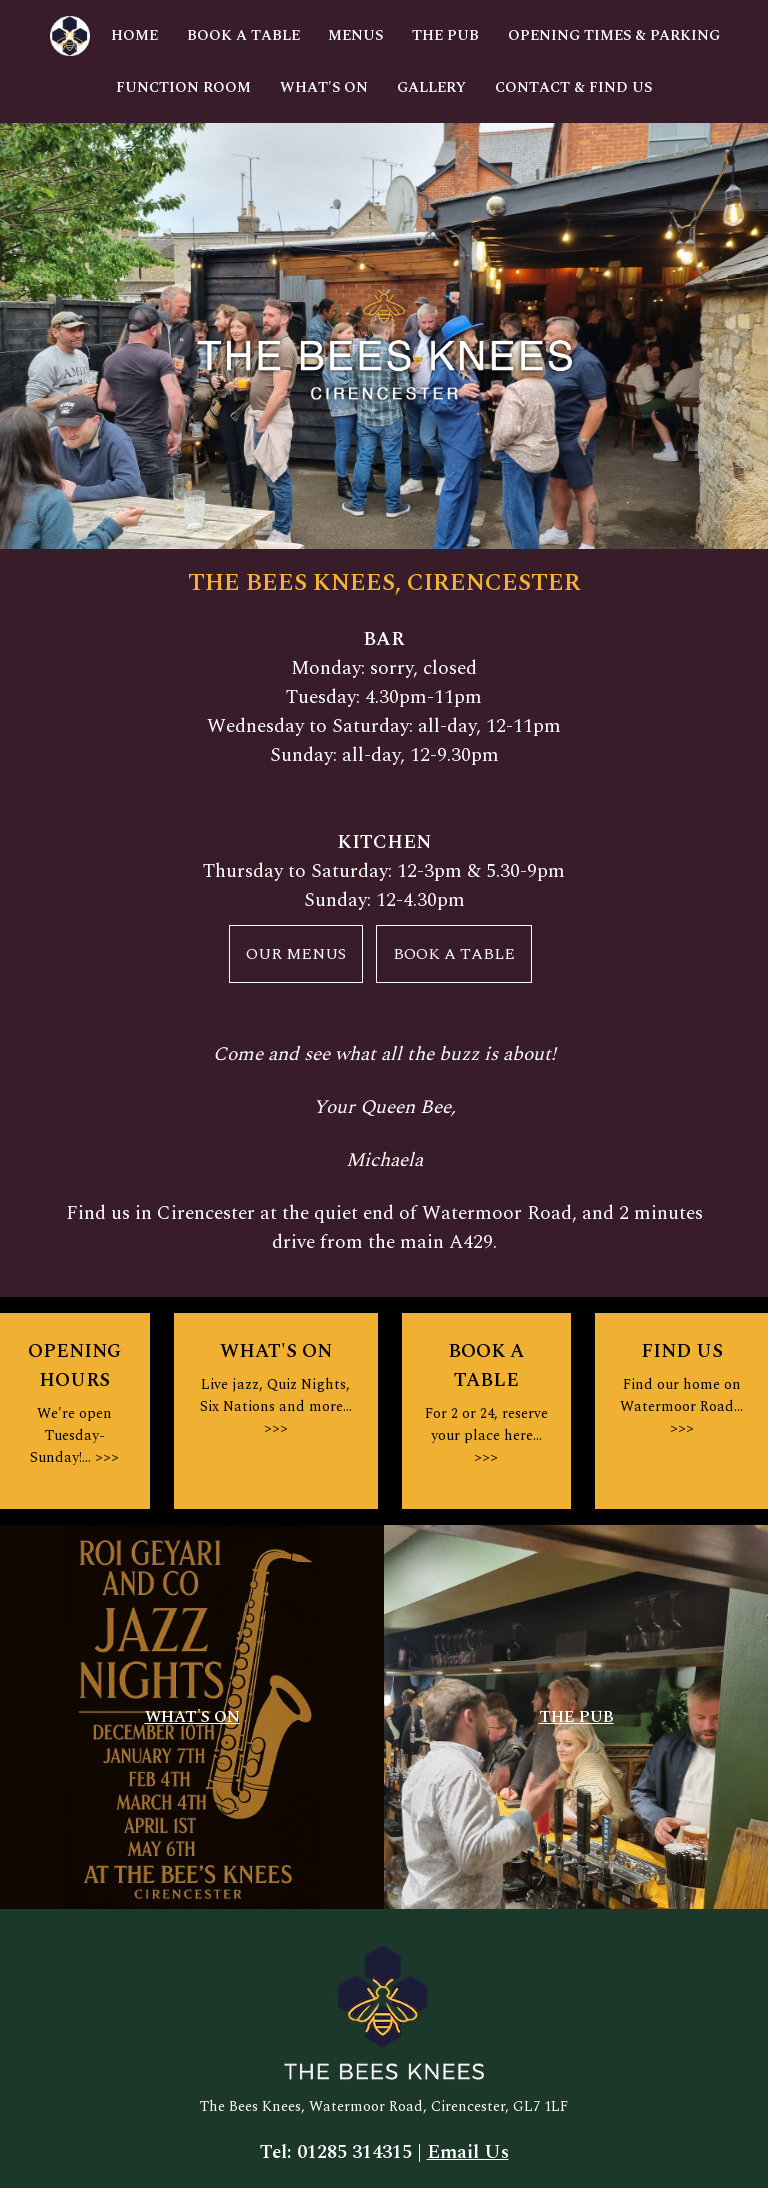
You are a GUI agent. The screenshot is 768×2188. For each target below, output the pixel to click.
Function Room (183, 88)
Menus (355, 36)
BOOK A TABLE (454, 954)
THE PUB (576, 1717)
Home (134, 36)
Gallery (431, 88)
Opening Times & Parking (614, 36)
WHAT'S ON (192, 1717)
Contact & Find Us (573, 88)
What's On (324, 88)
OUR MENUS (296, 954)
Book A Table (243, 36)
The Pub (445, 36)
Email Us (468, 2152)
